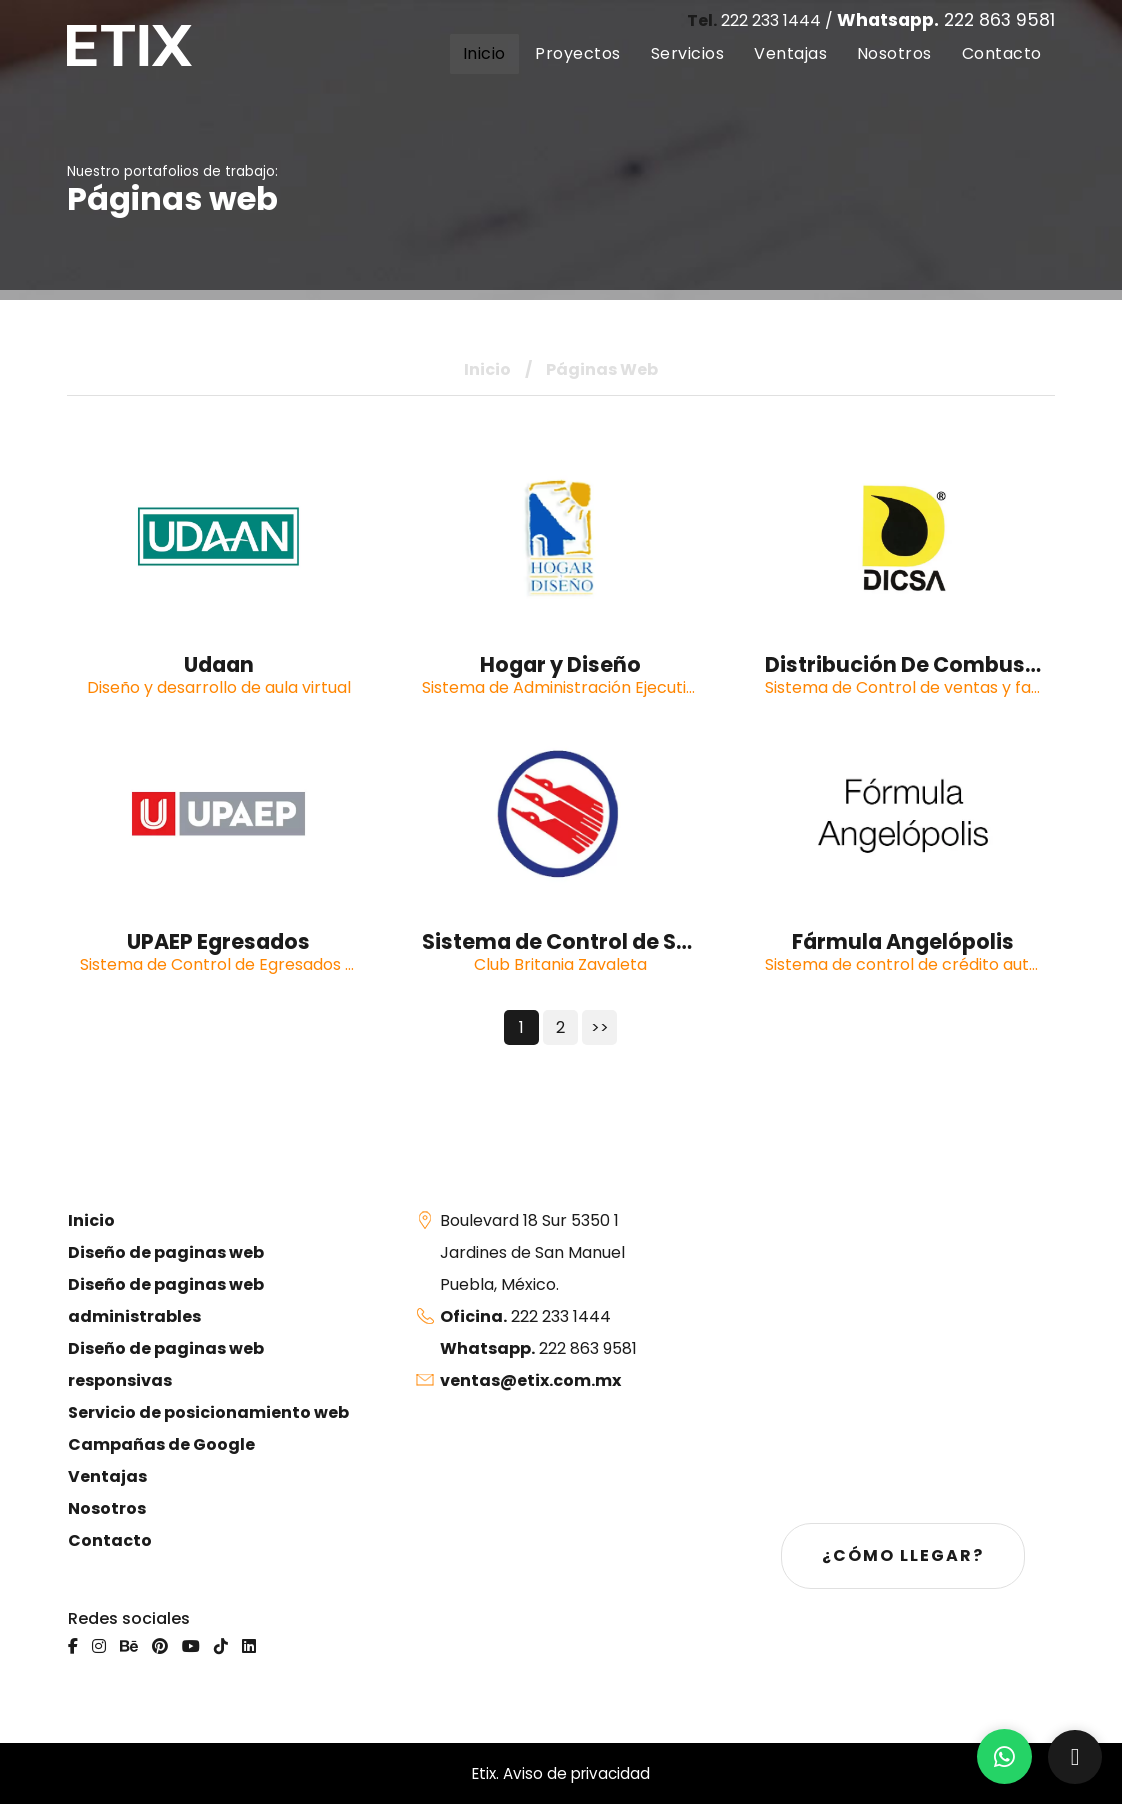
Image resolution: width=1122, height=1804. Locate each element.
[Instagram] (99, 1646)
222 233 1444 (754, 20)
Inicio (487, 369)
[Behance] (129, 1646)
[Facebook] (73, 1646)
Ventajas (107, 1476)
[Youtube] (191, 1646)
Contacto (110, 1540)
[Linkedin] (249, 1646)
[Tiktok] (221, 1646)
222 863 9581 (946, 20)
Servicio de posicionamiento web (208, 1412)
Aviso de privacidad (576, 1773)
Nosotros (107, 1508)
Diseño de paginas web (166, 1252)
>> (600, 1027)
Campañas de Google (161, 1444)
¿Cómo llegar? (903, 1555)
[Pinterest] (160, 1646)
